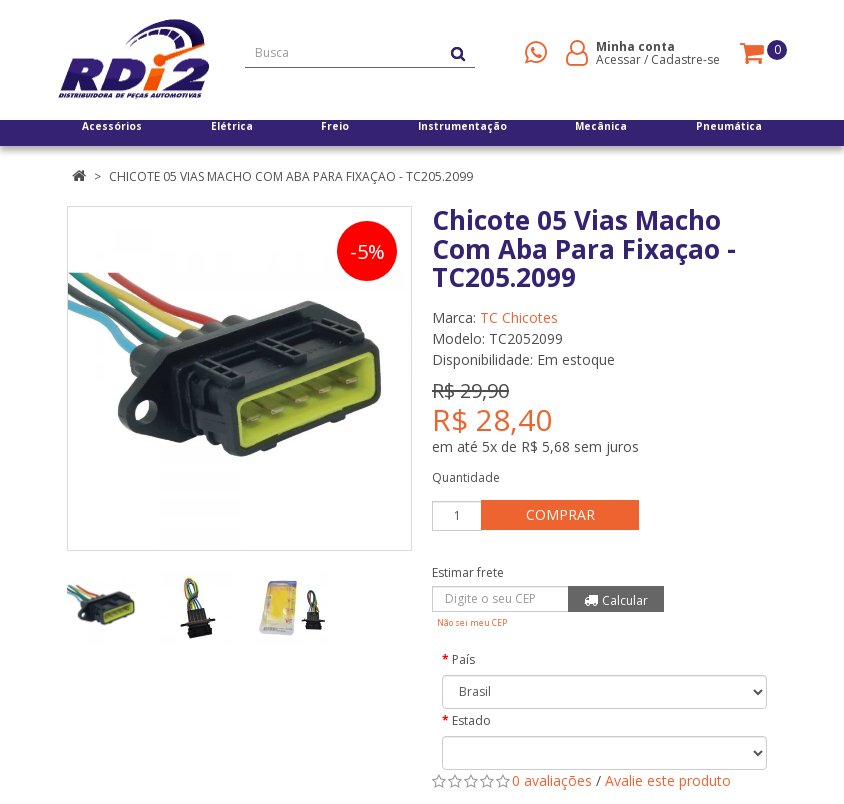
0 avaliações (552, 780)
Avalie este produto (668, 780)
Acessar (618, 59)
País (463, 659)
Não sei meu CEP (472, 622)
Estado (471, 720)
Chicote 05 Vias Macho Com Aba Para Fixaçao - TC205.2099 (291, 176)
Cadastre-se (685, 59)
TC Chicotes (519, 317)
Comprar (571, 514)
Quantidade (466, 477)
